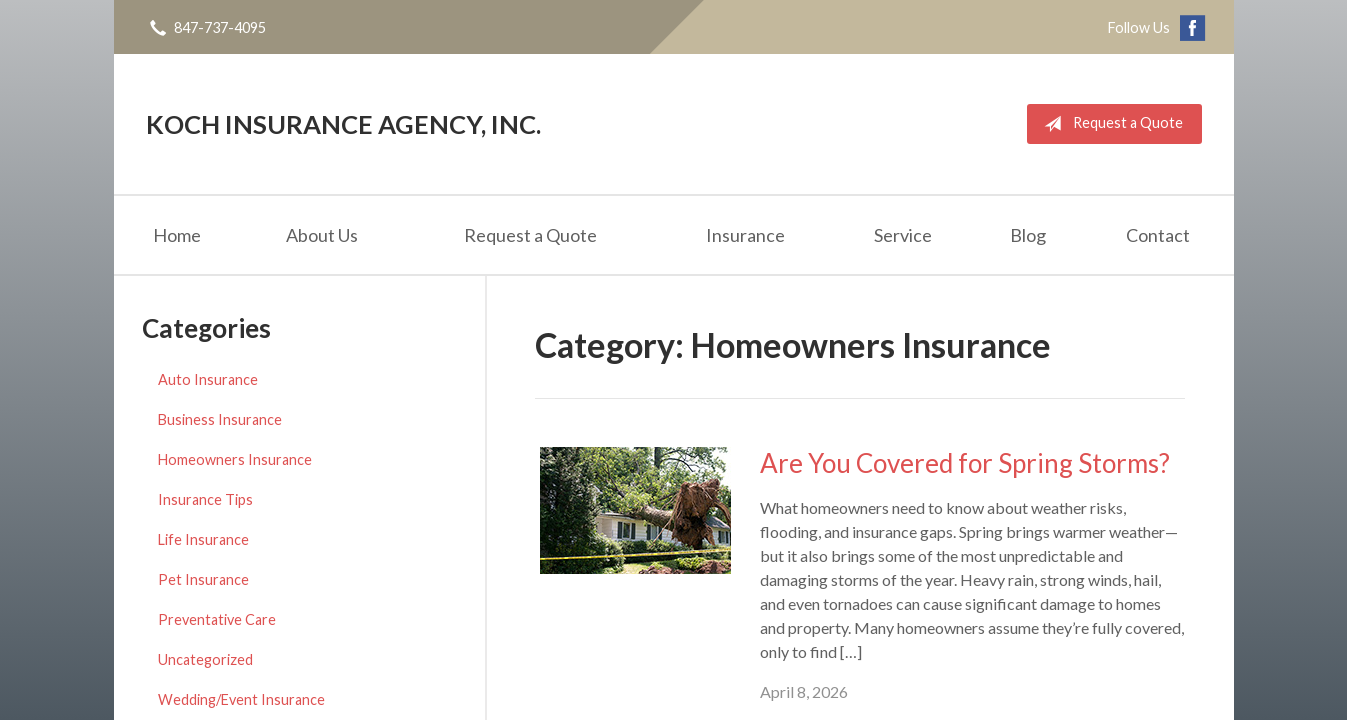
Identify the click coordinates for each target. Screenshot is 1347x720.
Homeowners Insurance (235, 459)
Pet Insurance (203, 579)
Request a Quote (1109, 124)
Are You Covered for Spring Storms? (965, 463)
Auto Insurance (208, 379)
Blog (1028, 235)
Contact (1158, 235)
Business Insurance (220, 419)
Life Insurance (203, 539)
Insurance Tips (205, 499)
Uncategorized (205, 659)
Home (177, 235)
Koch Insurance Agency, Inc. (343, 124)
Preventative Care (217, 619)
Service (903, 235)
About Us (322, 235)
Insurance (745, 235)
